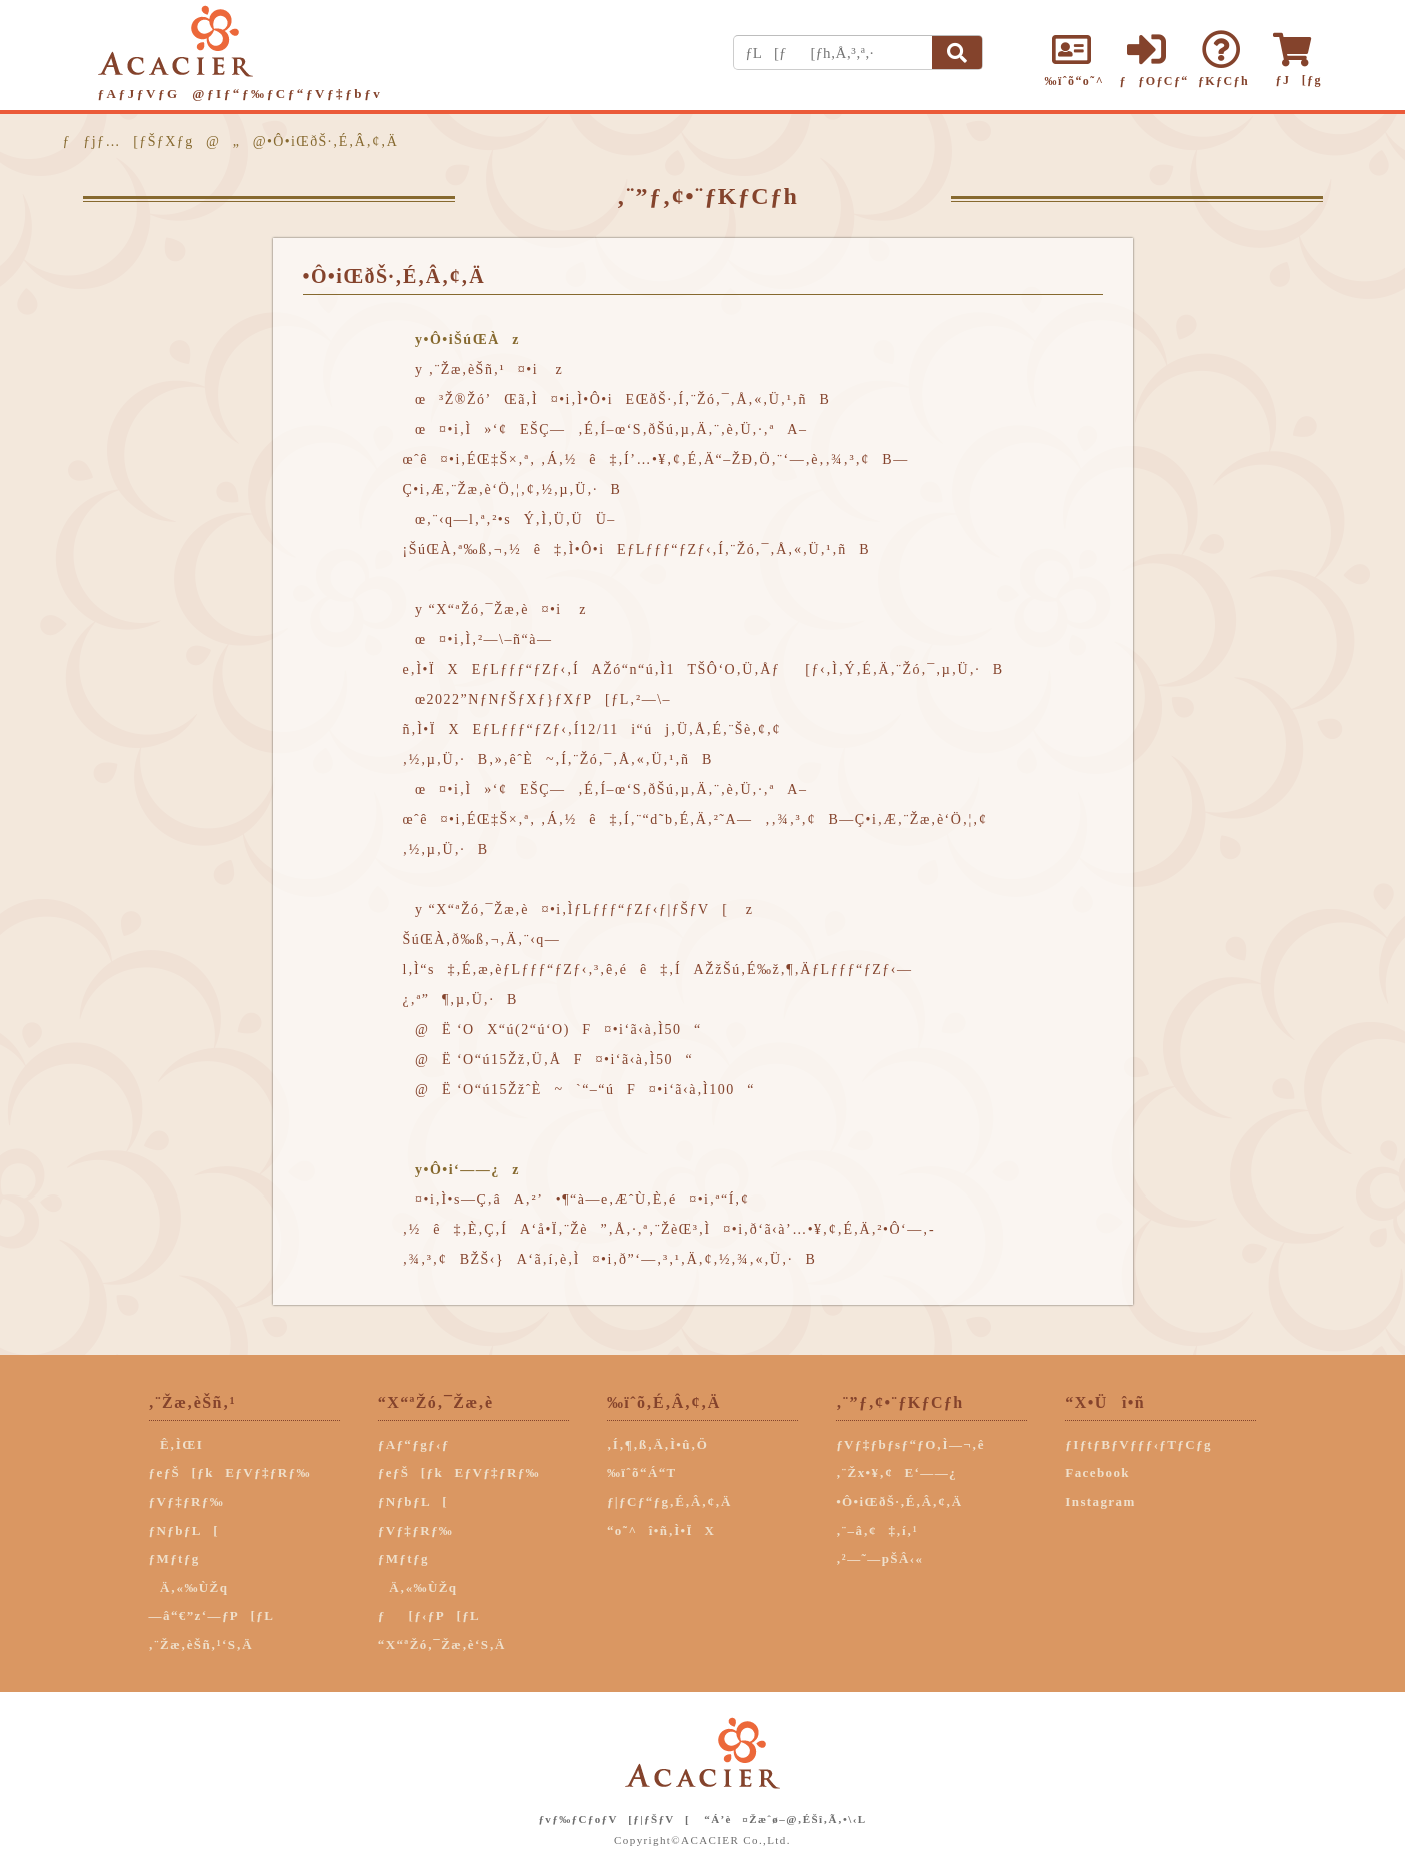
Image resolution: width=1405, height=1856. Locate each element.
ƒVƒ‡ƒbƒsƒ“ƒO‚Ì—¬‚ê (910, 1444)
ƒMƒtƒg (174, 1558)
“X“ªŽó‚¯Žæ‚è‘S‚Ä (442, 1644)
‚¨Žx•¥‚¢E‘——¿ (896, 1472)
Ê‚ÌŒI (176, 1444)
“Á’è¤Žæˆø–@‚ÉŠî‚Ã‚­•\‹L (785, 1819)
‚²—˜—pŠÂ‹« (879, 1558)
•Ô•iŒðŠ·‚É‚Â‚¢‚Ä (899, 1501)
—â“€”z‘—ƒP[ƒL (212, 1615)
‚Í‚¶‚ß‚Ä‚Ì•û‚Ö (657, 1444)
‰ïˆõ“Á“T (642, 1472)
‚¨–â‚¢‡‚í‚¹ (877, 1530)
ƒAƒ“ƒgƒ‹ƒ (419, 1444)
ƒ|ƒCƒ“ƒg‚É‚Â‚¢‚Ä (669, 1501)
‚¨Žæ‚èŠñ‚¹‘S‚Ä (201, 1644)
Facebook (1097, 1472)
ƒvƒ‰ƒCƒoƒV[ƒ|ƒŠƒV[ (614, 1819)
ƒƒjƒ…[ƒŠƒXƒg (128, 141)
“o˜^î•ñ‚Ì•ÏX (661, 1530)
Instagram (1100, 1501)
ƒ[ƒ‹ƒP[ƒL (429, 1615)
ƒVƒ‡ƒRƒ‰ (186, 1501)
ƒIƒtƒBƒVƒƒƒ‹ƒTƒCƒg (1138, 1444)
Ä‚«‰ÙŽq (189, 1587)
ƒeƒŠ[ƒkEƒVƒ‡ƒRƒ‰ (230, 1472)
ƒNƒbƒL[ (184, 1530)
